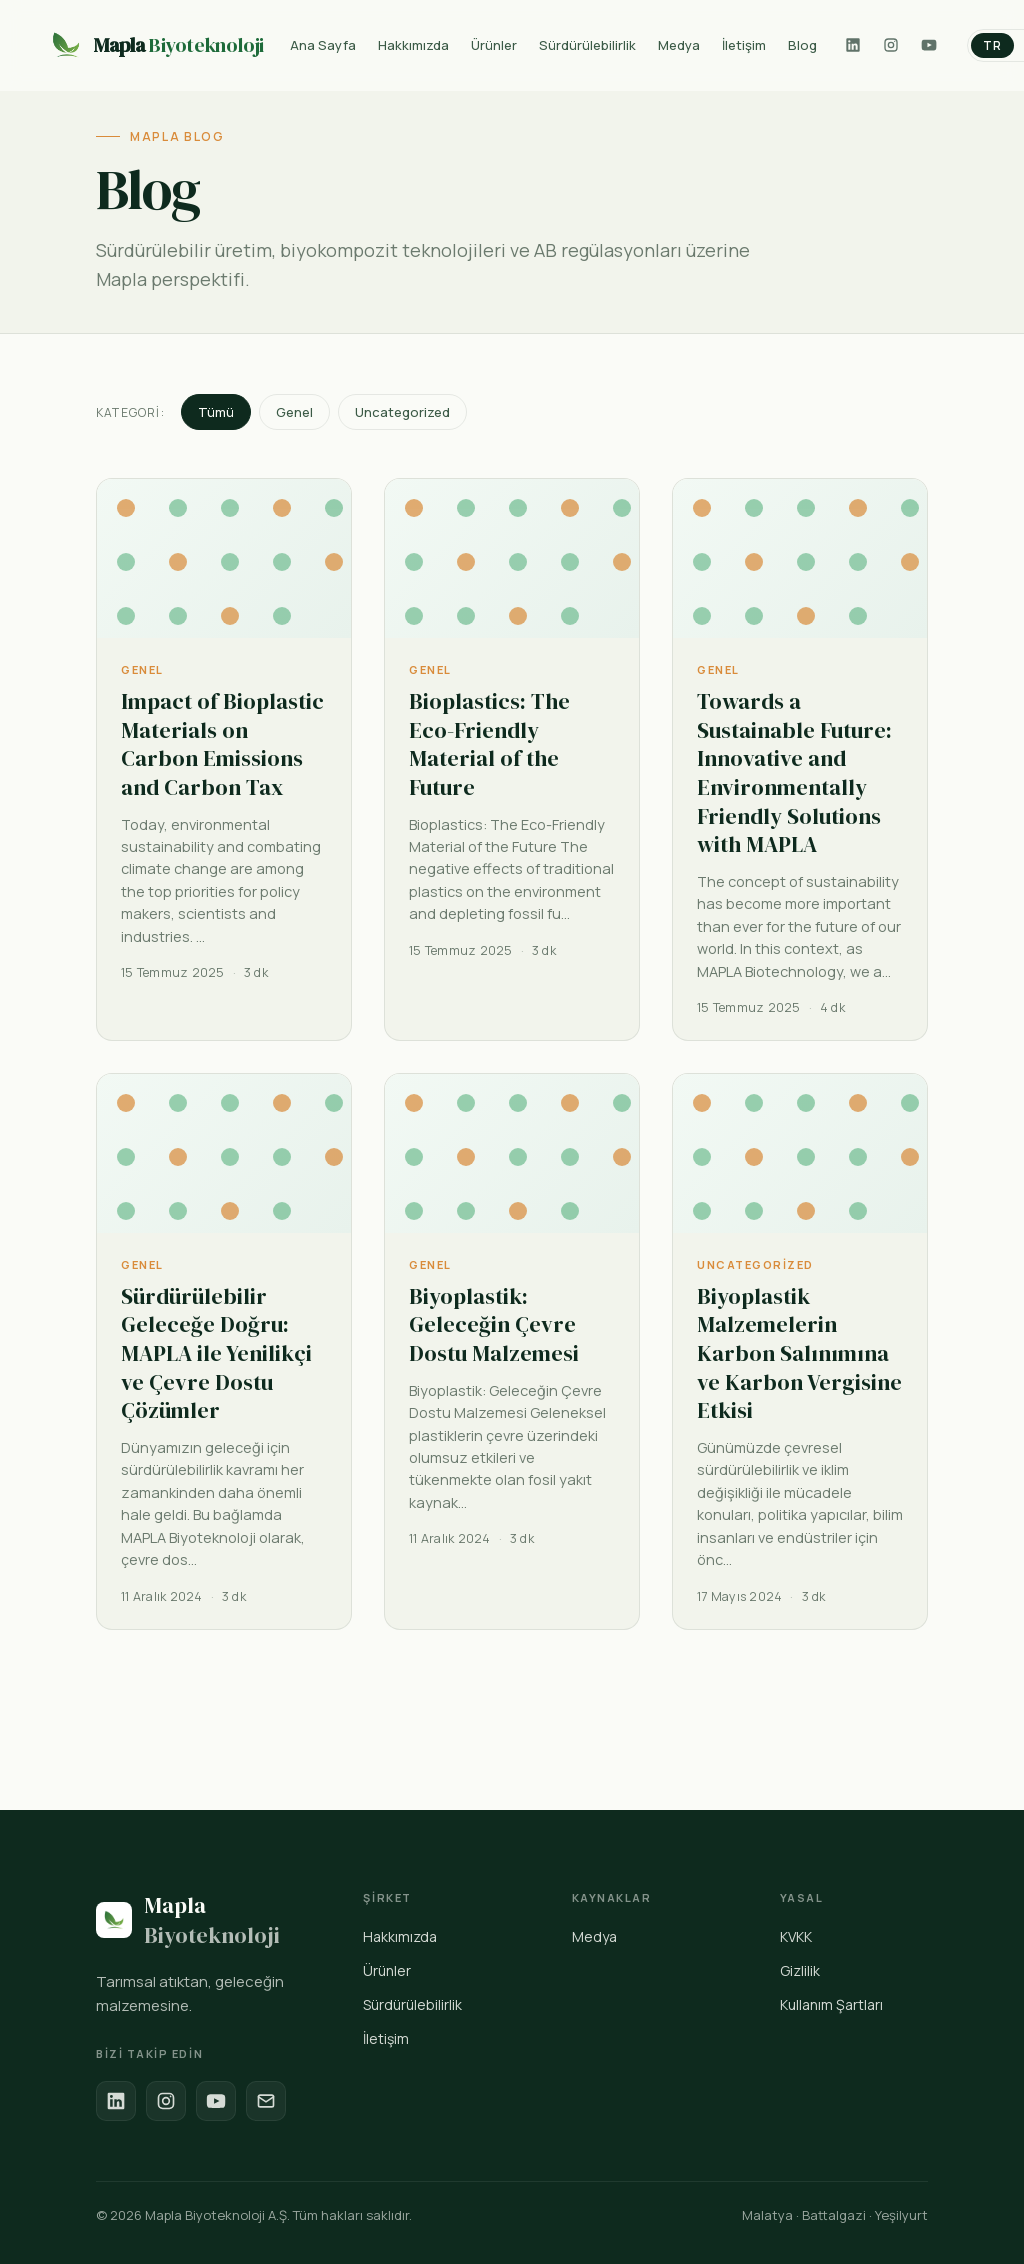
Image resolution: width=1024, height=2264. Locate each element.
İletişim (386, 2038)
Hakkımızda (400, 1936)
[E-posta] (266, 2101)
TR (992, 45)
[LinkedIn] (853, 45)
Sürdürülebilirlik (412, 2004)
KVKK (796, 1936)
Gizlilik (800, 1970)
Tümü (216, 412)
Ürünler (387, 1970)
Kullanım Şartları (831, 2004)
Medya (594, 1936)
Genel (294, 412)
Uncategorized (402, 412)
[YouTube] (929, 45)
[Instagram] (891, 45)
